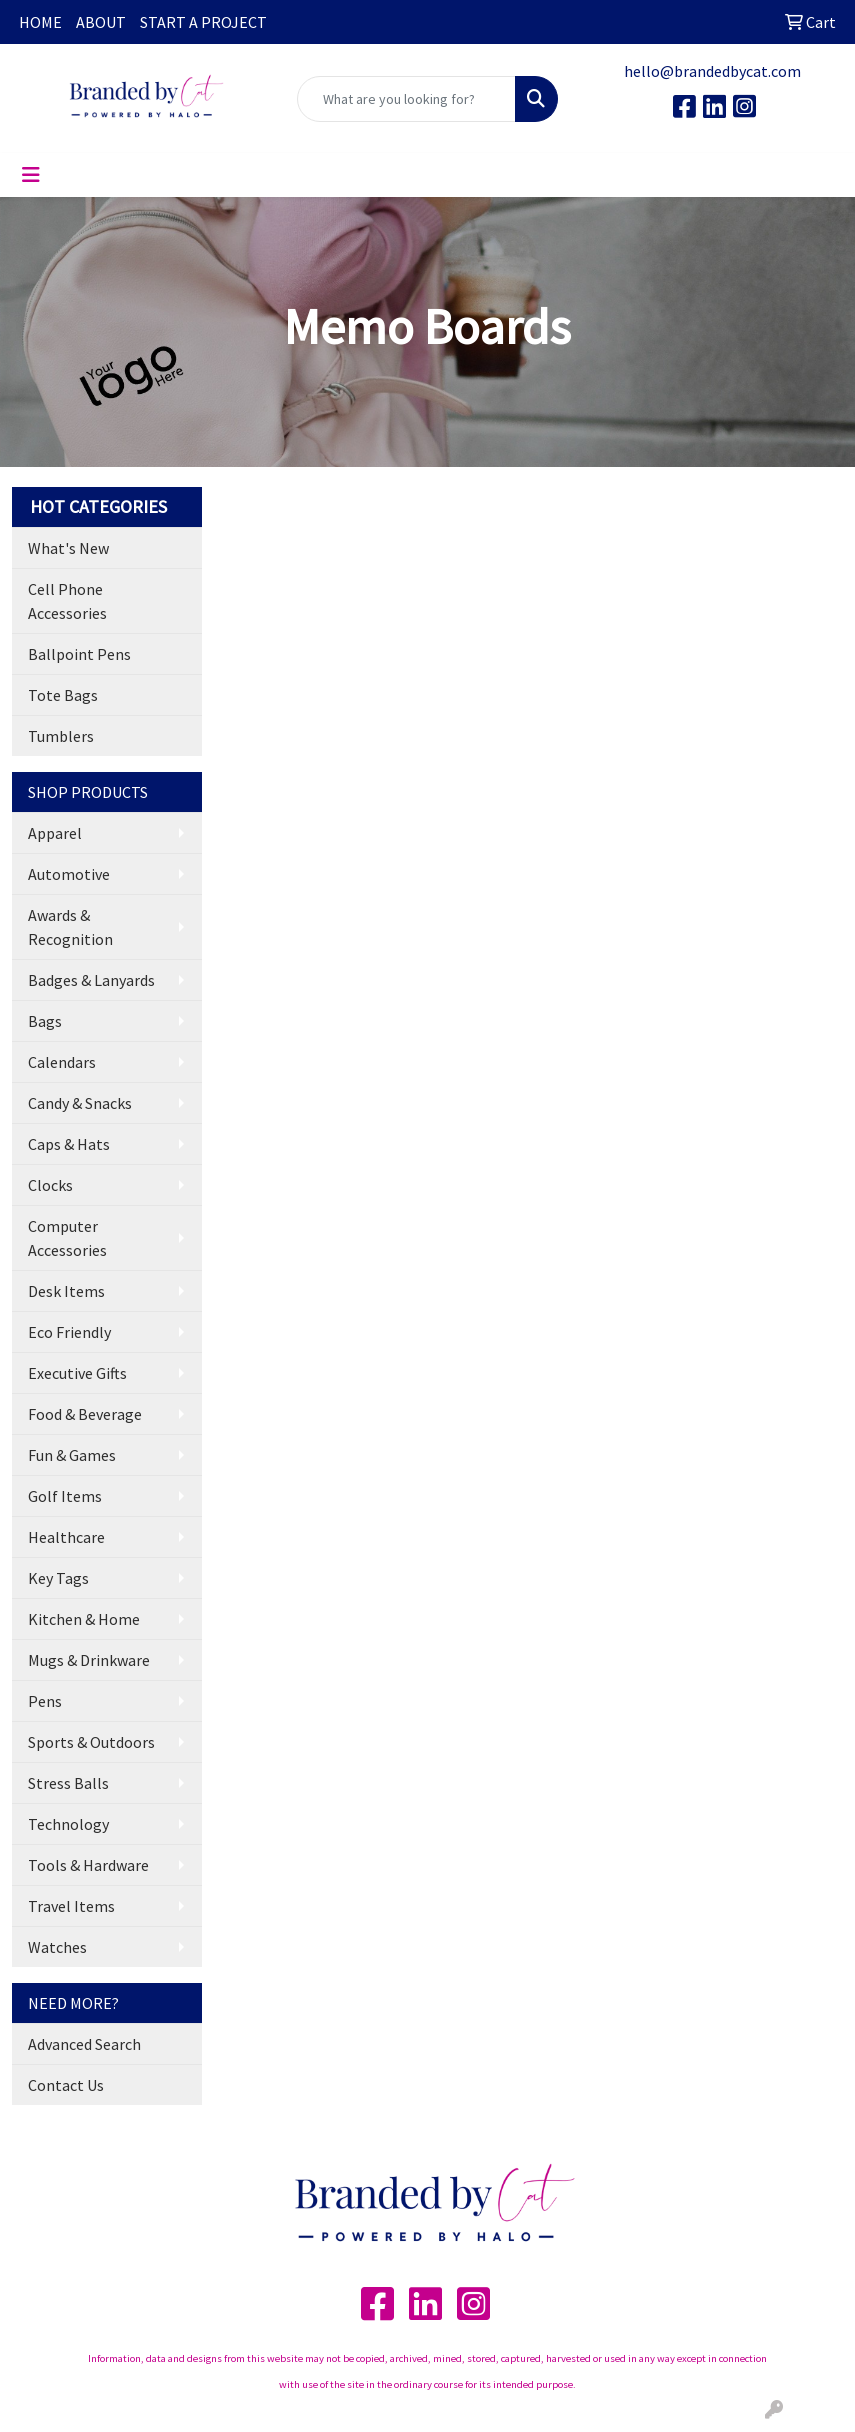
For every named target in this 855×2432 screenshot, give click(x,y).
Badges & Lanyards (91, 980)
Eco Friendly (69, 1332)
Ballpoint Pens (79, 654)
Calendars (62, 1062)
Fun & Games (72, 1455)
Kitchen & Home (84, 1619)
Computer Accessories (67, 1238)
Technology (68, 1824)
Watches (57, 1947)
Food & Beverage (85, 1414)
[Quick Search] (406, 99)
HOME (40, 22)
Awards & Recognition (70, 927)
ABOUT (101, 22)
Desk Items (66, 1291)
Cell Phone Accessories (67, 601)
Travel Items (71, 1906)
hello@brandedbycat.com (712, 71)
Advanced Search (84, 2044)
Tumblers (61, 736)
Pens (45, 1701)
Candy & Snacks (80, 1103)
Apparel (55, 833)
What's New (68, 548)
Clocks (50, 1185)
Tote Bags (63, 695)
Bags (45, 1021)
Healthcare (66, 1537)
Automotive (69, 874)
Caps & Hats (69, 1144)
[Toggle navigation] (31, 175)
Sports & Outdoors (91, 1742)
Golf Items (65, 1496)
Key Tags (58, 1578)
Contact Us (66, 2085)
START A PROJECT (203, 22)
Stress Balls (68, 1783)
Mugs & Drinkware (89, 1660)
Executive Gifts (77, 1373)
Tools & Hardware (88, 1865)
